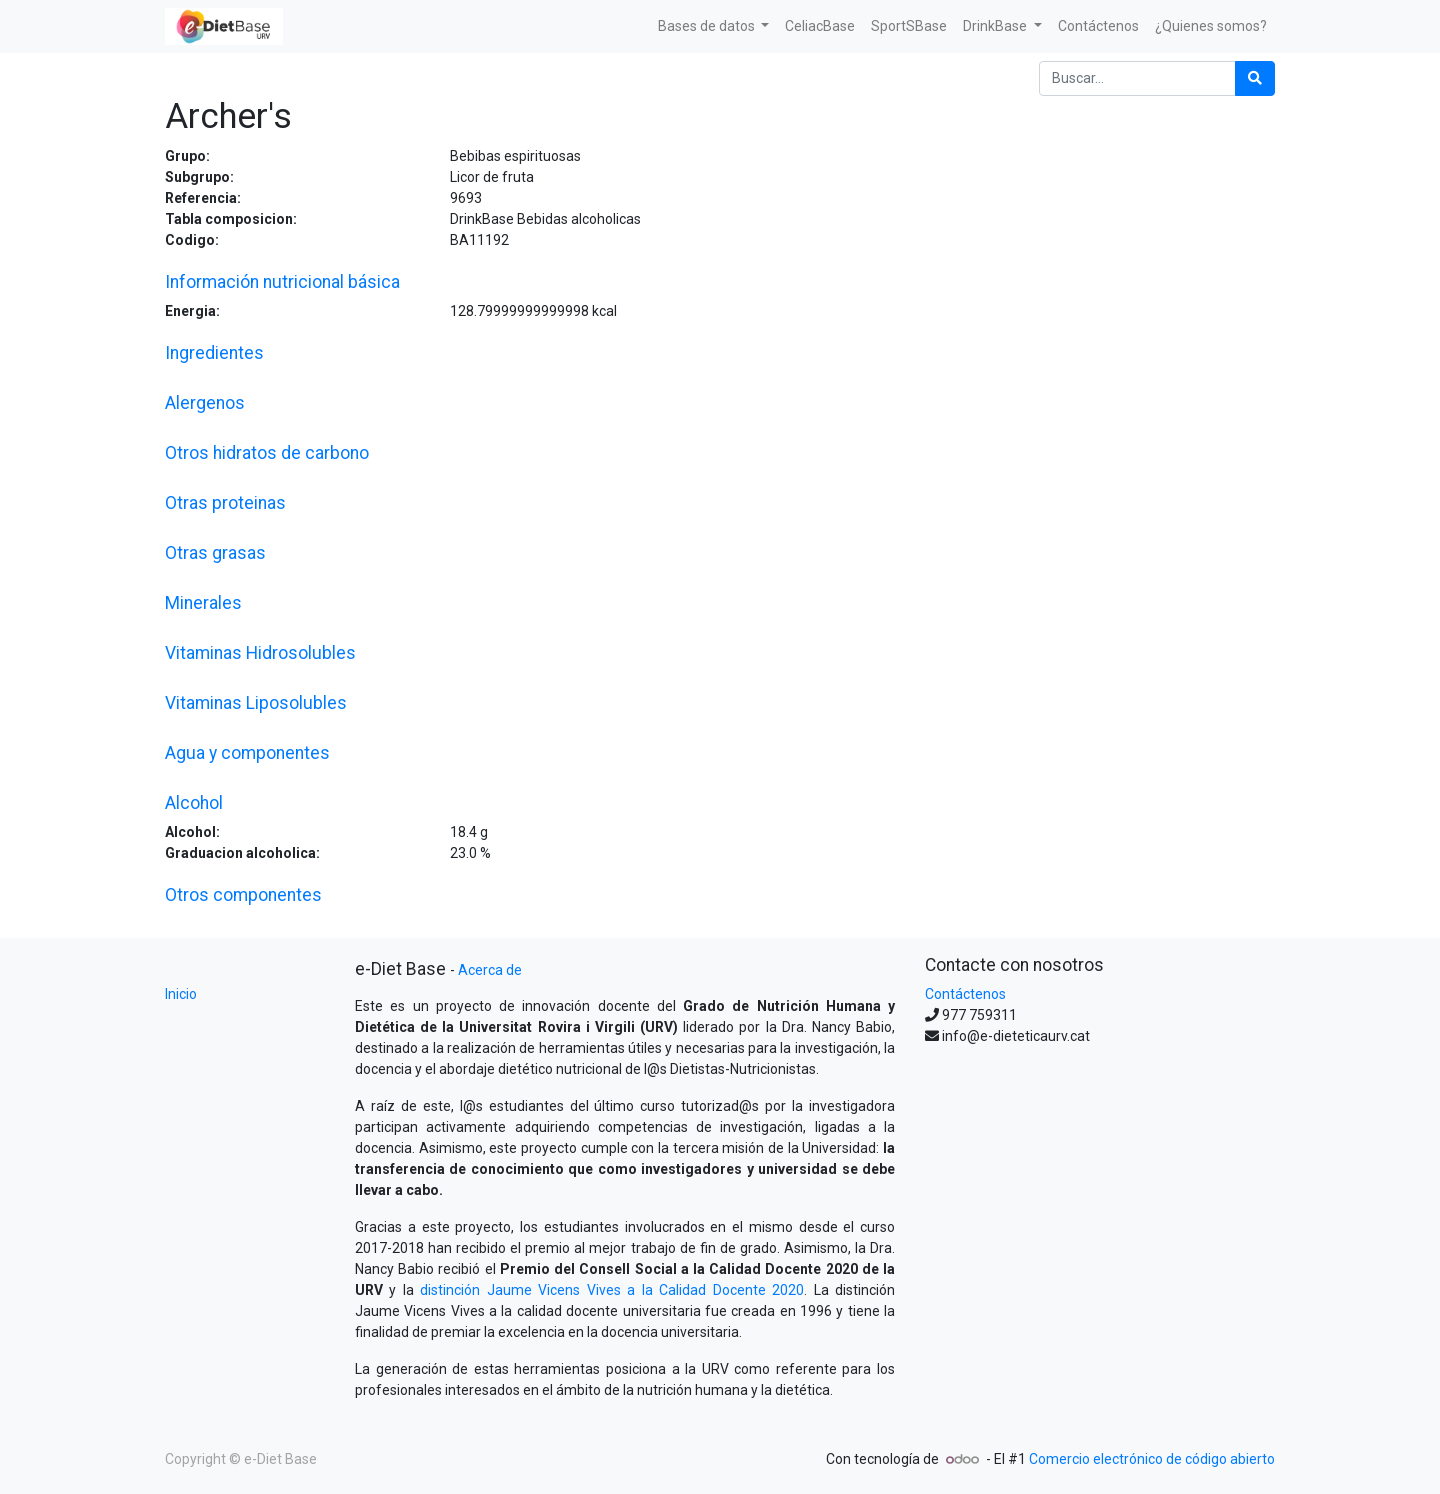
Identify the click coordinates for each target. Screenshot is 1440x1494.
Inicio (181, 994)
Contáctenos (965, 994)
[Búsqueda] (1255, 78)
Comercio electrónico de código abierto (1152, 1459)
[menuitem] (820, 26)
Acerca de (490, 970)
